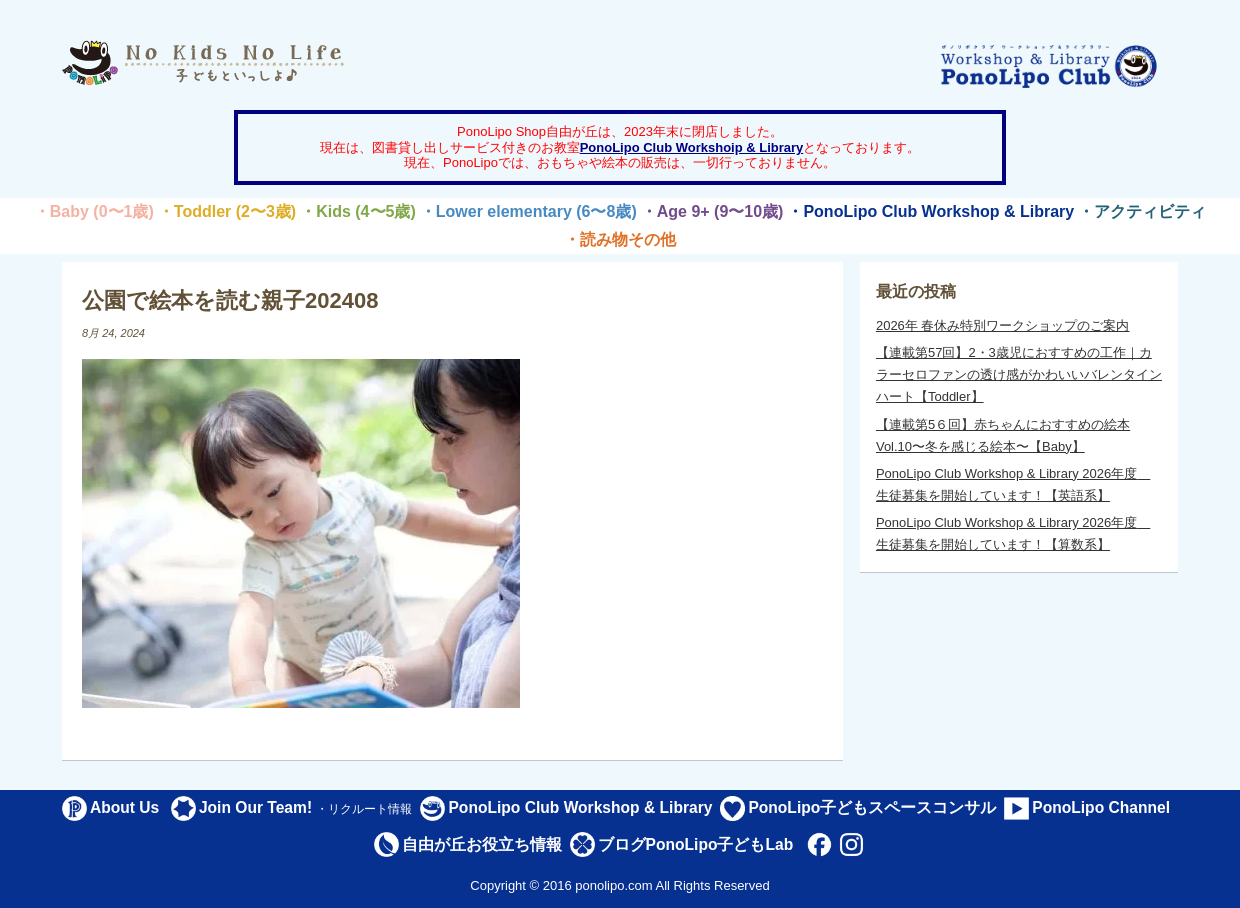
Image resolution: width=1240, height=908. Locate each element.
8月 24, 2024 (113, 333)
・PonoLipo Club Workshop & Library (930, 211)
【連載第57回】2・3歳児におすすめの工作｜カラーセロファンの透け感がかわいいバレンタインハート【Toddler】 (1019, 374)
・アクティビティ (1142, 211)
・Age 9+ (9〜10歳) (712, 211)
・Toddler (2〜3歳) (227, 211)
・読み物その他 (620, 239)
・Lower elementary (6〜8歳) (528, 211)
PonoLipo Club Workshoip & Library (692, 147)
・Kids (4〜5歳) (358, 211)
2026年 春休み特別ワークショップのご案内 (1003, 325)
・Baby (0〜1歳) (94, 211)
